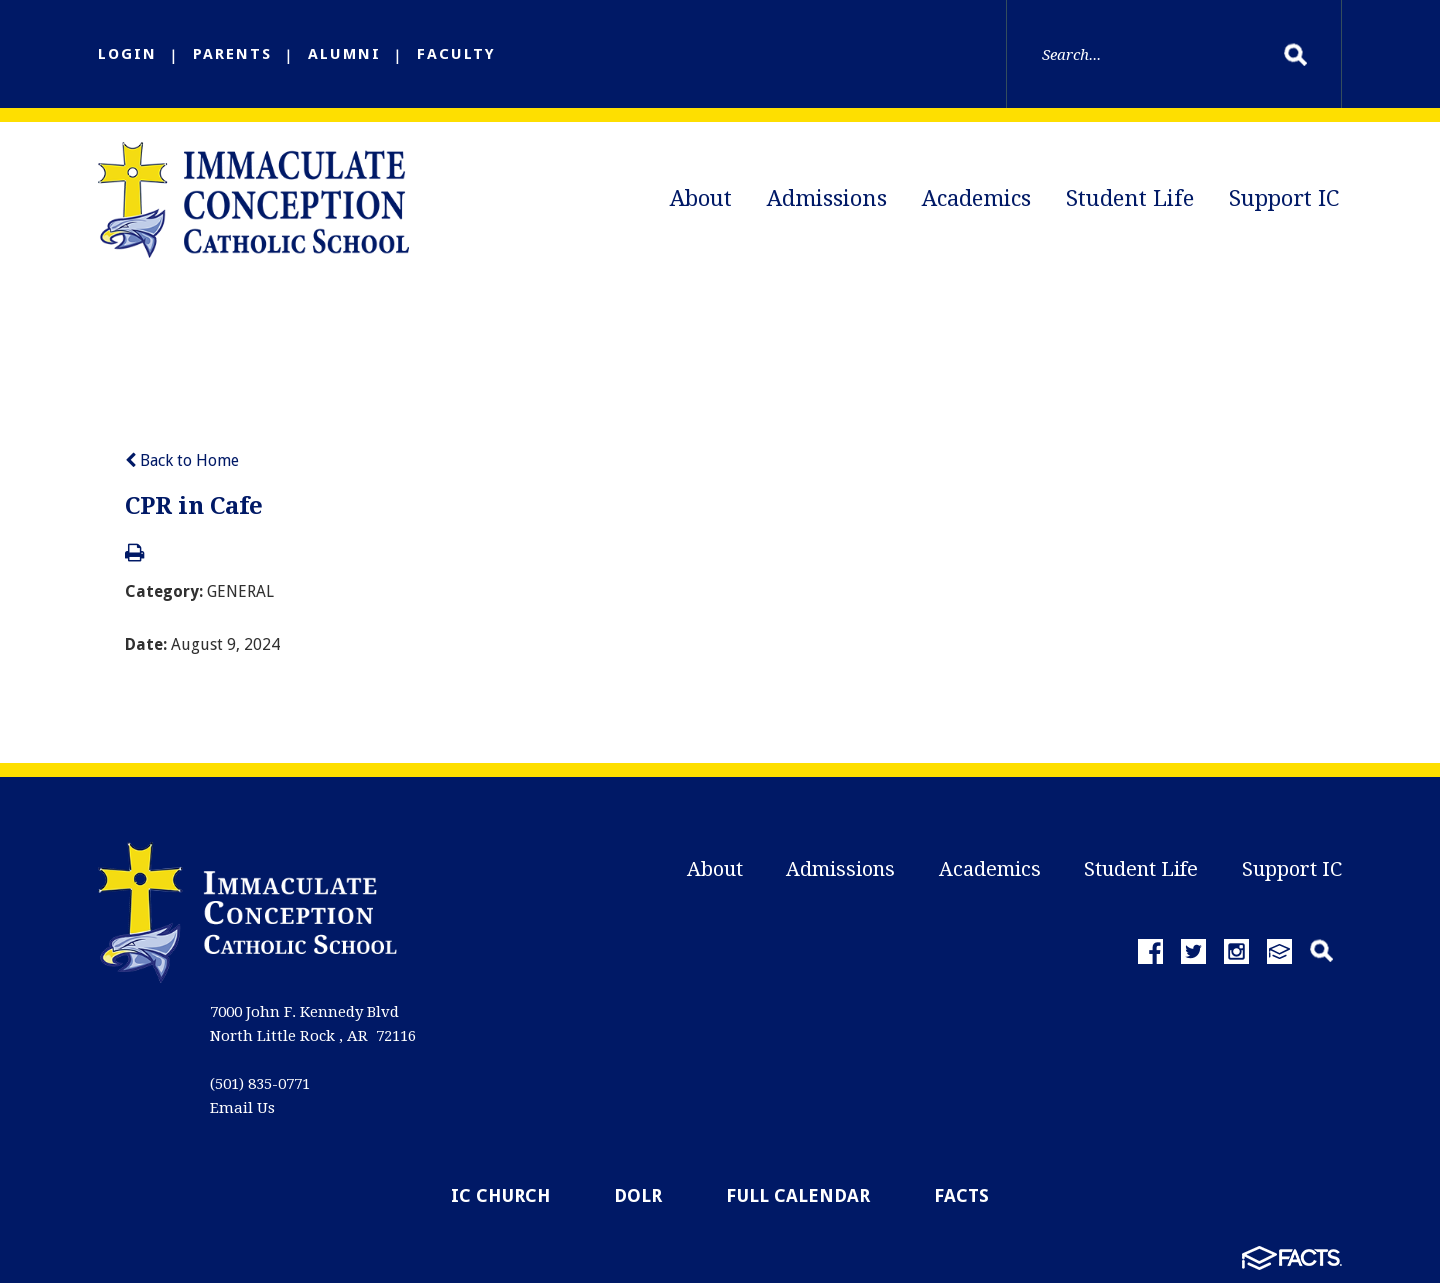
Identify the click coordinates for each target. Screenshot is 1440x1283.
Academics (976, 198)
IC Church (500, 1195)
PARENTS (232, 54)
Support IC (1284, 198)
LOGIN (127, 54)
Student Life (1130, 198)
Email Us (242, 1108)
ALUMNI (344, 54)
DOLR (638, 1195)
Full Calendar (798, 1195)
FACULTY (456, 54)
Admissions (827, 198)
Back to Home (182, 460)
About (701, 198)
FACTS (961, 1195)
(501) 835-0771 (260, 1084)
